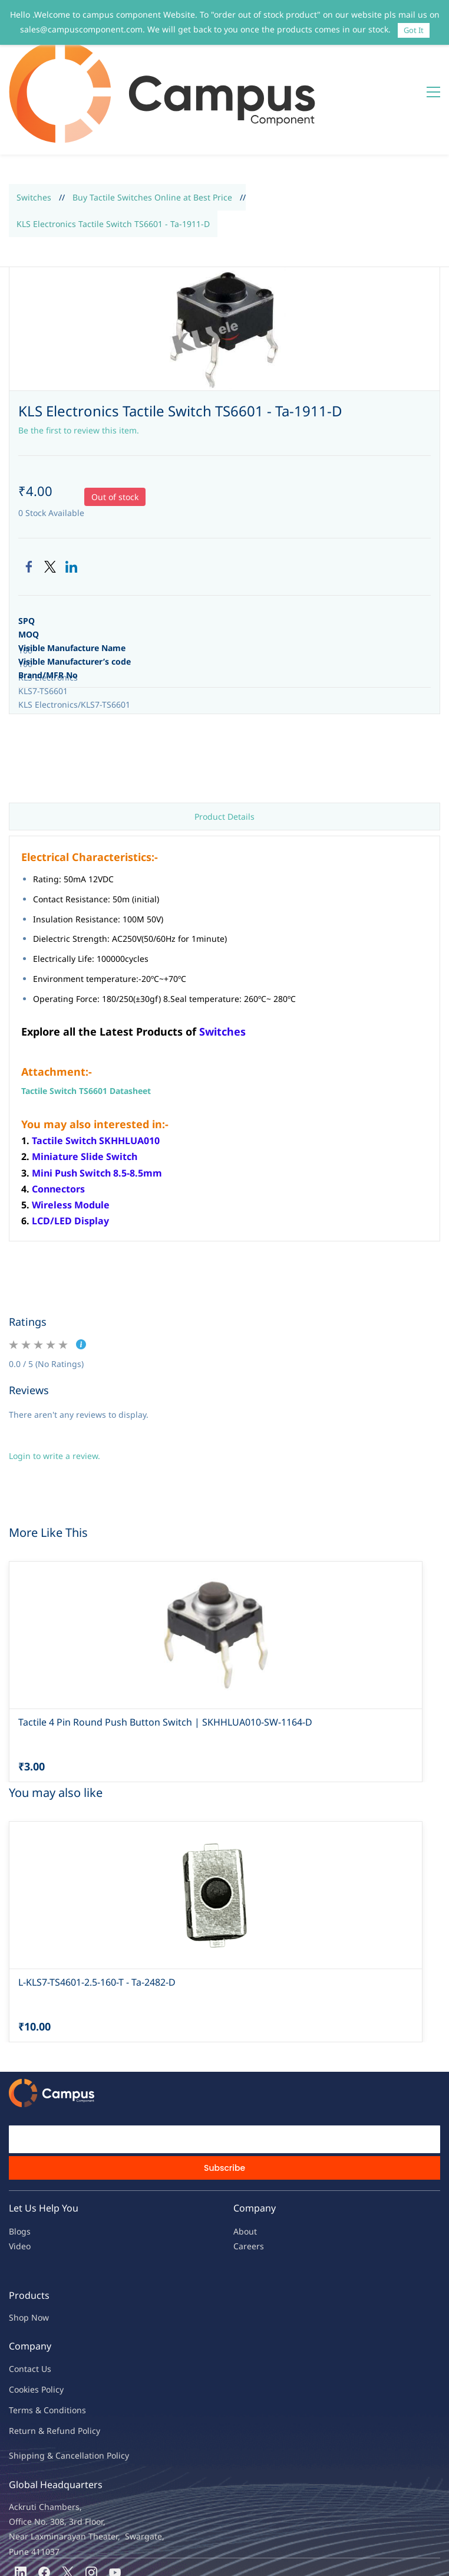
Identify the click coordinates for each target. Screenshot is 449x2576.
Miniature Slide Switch (84, 1085)
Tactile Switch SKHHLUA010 (96, 1069)
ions (78, 2339)
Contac (22, 2298)
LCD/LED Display (70, 1150)
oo (19, 2318)
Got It (414, 30)
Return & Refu (37, 2359)
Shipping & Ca (37, 2384)
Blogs (20, 2160)
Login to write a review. (54, 1385)
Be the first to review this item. (78, 359)
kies (31, 2318)
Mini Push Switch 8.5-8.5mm (97, 1102)
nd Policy (82, 2359)
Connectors (58, 1118)
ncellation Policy (97, 2384)
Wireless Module (71, 1134)
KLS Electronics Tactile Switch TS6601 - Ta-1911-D (113, 153)
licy (57, 2318)
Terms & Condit (39, 2339)
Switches (33, 126)
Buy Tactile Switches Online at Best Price (152, 126)
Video (20, 2175)
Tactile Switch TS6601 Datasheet (86, 1020)
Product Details (224, 745)
